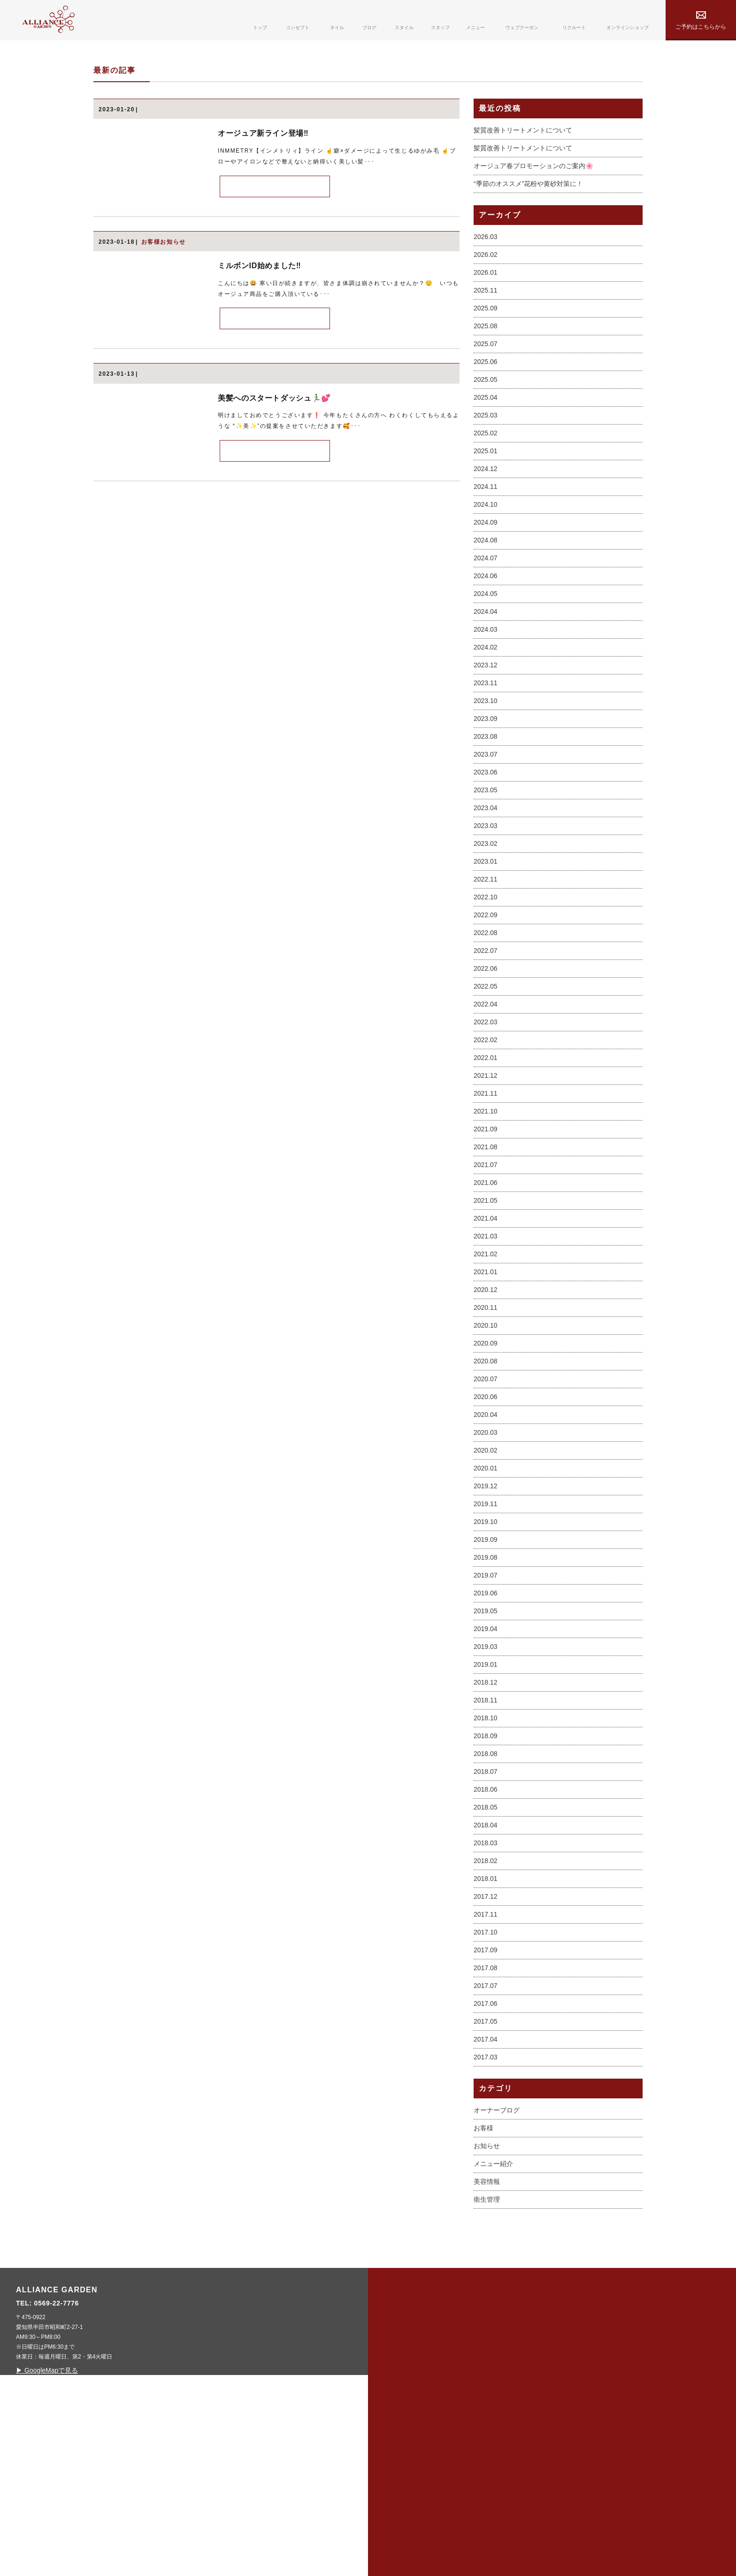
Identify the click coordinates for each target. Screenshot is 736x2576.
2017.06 (486, 2148)
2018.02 (486, 2006)
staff (478, 2437)
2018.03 (486, 1988)
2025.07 (486, 489)
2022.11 (486, 1024)
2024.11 (486, 631)
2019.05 (486, 1756)
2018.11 (486, 1845)
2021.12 (486, 1220)
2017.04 (486, 2184)
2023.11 (486, 828)
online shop (585, 2484)
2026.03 (486, 382)
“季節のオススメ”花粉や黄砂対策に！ (528, 329)
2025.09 (486, 453)
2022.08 (486, 1078)
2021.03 (486, 1381)
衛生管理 (487, 2344)
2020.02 (486, 1595)
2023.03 (486, 971)
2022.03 (486, 1167)
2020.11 (486, 1452)
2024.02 (486, 792)
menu (479, 2460)
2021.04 (486, 1363)
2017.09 (486, 2095)
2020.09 (486, 1488)
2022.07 (486, 1095)
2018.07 (486, 1916)
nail (400, 2484)
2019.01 (486, 1809)
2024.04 (486, 756)
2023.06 (486, 917)
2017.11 (486, 2059)
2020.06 (486, 1542)
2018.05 (486, 1952)
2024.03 (486, 774)
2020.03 (486, 1577)
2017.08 (486, 2113)
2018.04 (486, 1970)
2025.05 (486, 524)
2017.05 (486, 2166)
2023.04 (486, 953)
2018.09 (486, 1881)
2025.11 (486, 435)
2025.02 (486, 578)
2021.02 (486, 1399)
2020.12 (486, 1435)
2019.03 (486, 1791)
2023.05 (486, 935)
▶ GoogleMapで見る (231, 2515)
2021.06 (486, 1327)
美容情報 (487, 2326)
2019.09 (486, 1684)
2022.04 (486, 1149)
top (398, 2437)
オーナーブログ (497, 2255)
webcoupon (493, 2484)
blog (401, 2507)
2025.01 (486, 596)
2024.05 (486, 739)
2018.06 (486, 1934)
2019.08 (486, 1702)
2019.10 (486, 1667)
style (402, 2531)
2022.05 (486, 1131)
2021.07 (486, 1310)
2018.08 (486, 1899)
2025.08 (486, 471)
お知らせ (487, 2291)
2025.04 (486, 542)
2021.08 (486, 1292)
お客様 (483, 2273)
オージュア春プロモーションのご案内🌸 (533, 311)
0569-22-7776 (240, 2448)
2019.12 (486, 1631)
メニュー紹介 (493, 2309)
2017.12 (486, 2041)
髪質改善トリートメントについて (523, 275)
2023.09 (486, 863)
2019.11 (486, 1649)
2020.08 (486, 1506)
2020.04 (486, 1559)
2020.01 (486, 1613)
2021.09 (486, 1274)
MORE (275, 332)
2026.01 (486, 417)
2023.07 (486, 899)
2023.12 (486, 810)
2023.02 (486, 988)
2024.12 (486, 614)
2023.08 (486, 881)
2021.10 (486, 1256)
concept (410, 2460)
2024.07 (486, 703)
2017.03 (486, 2202)
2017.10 (486, 2077)
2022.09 (486, 1060)
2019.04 (486, 1774)
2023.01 (486, 1006)
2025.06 (486, 507)
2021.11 (486, 1238)
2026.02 (486, 399)
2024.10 (486, 649)
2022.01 (486, 1203)
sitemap (575, 2437)
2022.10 (486, 1042)
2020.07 (486, 1524)
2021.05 (486, 1345)
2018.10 (486, 1863)
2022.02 (486, 1185)
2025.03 (486, 560)
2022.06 (486, 1113)
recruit (484, 2507)
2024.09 (486, 667)
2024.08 (486, 685)
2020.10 (486, 1470)
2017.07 (486, 2131)
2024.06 (486, 721)
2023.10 (486, 846)
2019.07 (486, 1720)
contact (486, 2531)
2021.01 (486, 1417)
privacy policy (590, 2460)
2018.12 (486, 1827)
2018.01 (486, 2023)
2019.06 (486, 1738)
